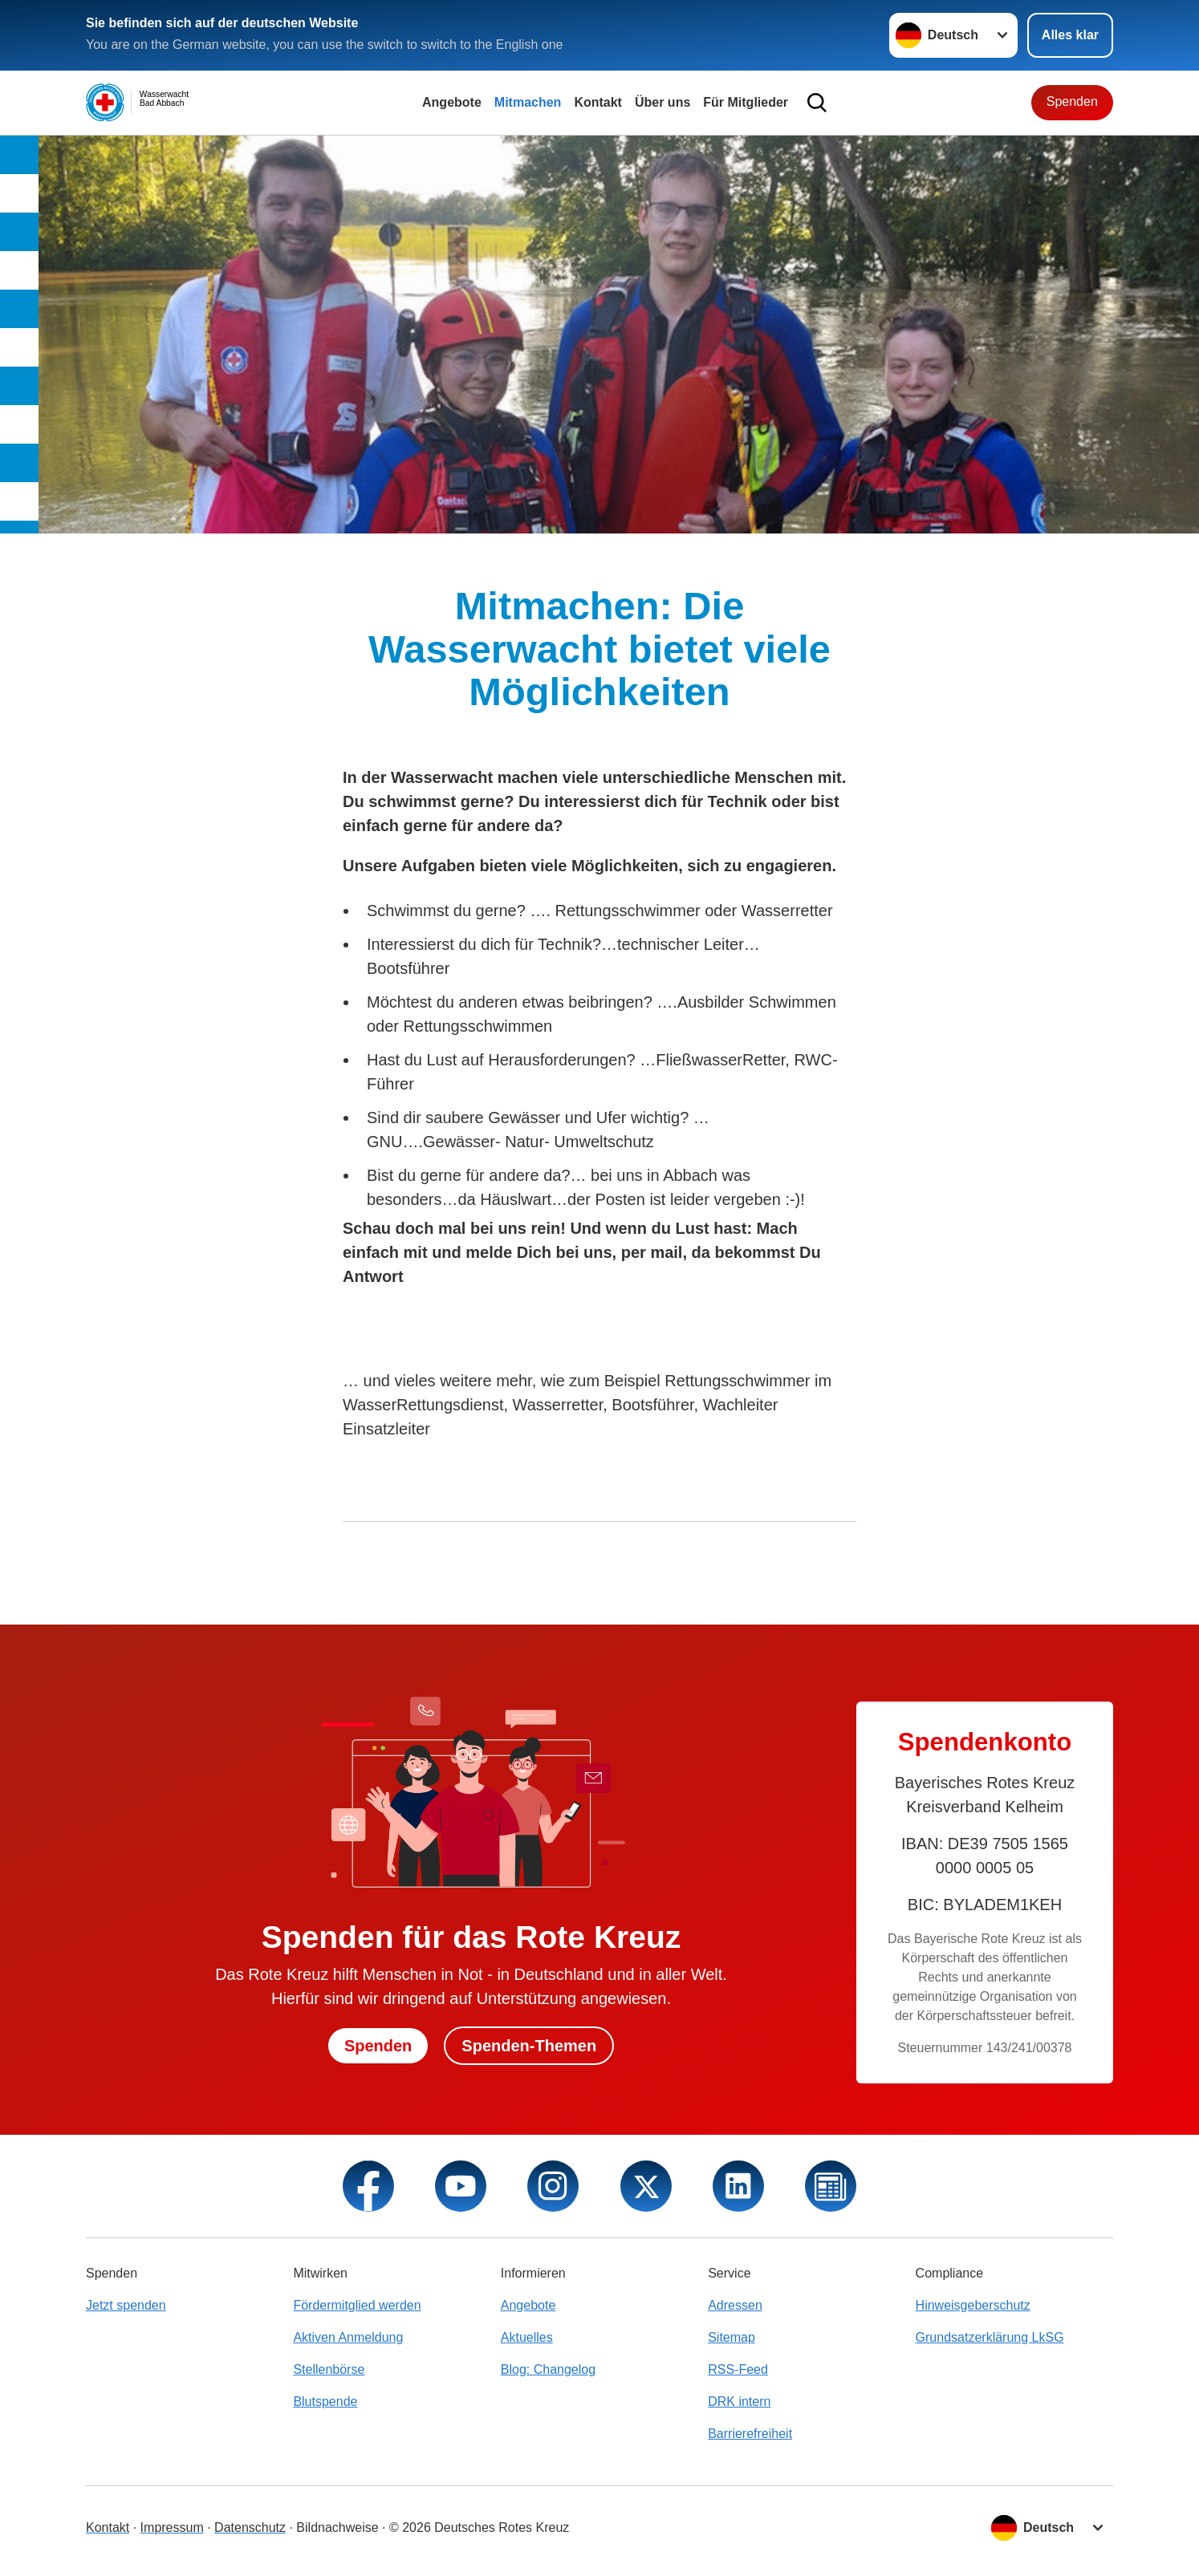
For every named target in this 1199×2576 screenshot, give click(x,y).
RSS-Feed (738, 2369)
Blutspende (325, 2401)
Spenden (1072, 101)
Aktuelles (527, 2337)
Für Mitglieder (745, 102)
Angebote (452, 102)
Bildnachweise (337, 2527)
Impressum (172, 2527)
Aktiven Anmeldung (348, 2337)
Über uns (662, 102)
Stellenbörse (328, 2369)
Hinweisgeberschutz (973, 2305)
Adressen (735, 2305)
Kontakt (598, 102)
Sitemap (731, 2337)
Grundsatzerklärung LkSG (990, 2337)
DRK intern (739, 2401)
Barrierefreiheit (750, 2433)
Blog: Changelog (548, 2369)
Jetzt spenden (126, 2305)
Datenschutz (250, 2527)
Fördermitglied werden (357, 2305)
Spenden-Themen (528, 2046)
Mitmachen (528, 102)
